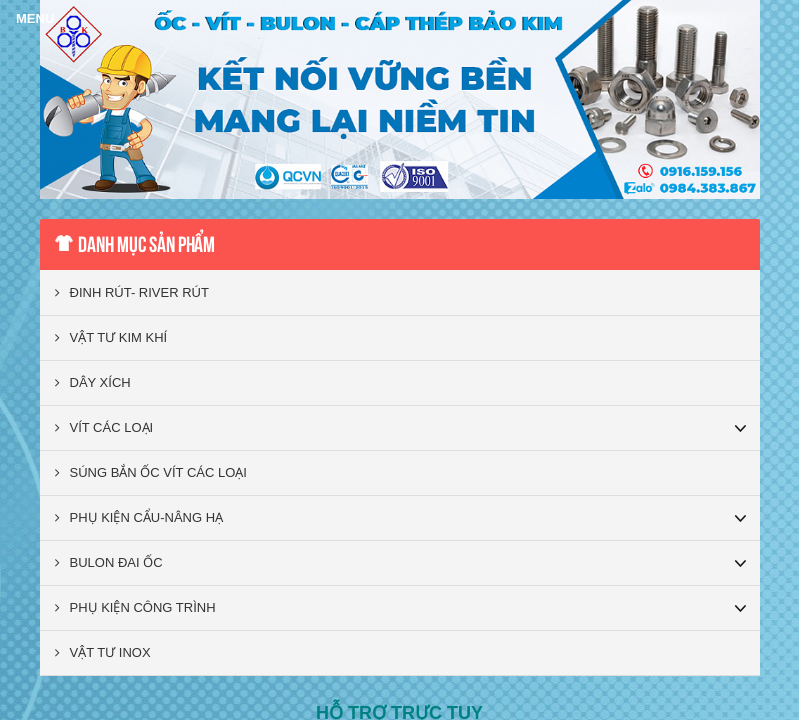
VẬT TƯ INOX (103, 652)
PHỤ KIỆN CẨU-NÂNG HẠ (139, 517)
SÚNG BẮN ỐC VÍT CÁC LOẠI (151, 472)
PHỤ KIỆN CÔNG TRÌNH (135, 607)
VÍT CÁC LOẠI (104, 427)
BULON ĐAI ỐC (109, 562)
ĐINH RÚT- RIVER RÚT (132, 292)
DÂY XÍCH (93, 382)
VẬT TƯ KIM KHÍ (111, 337)
